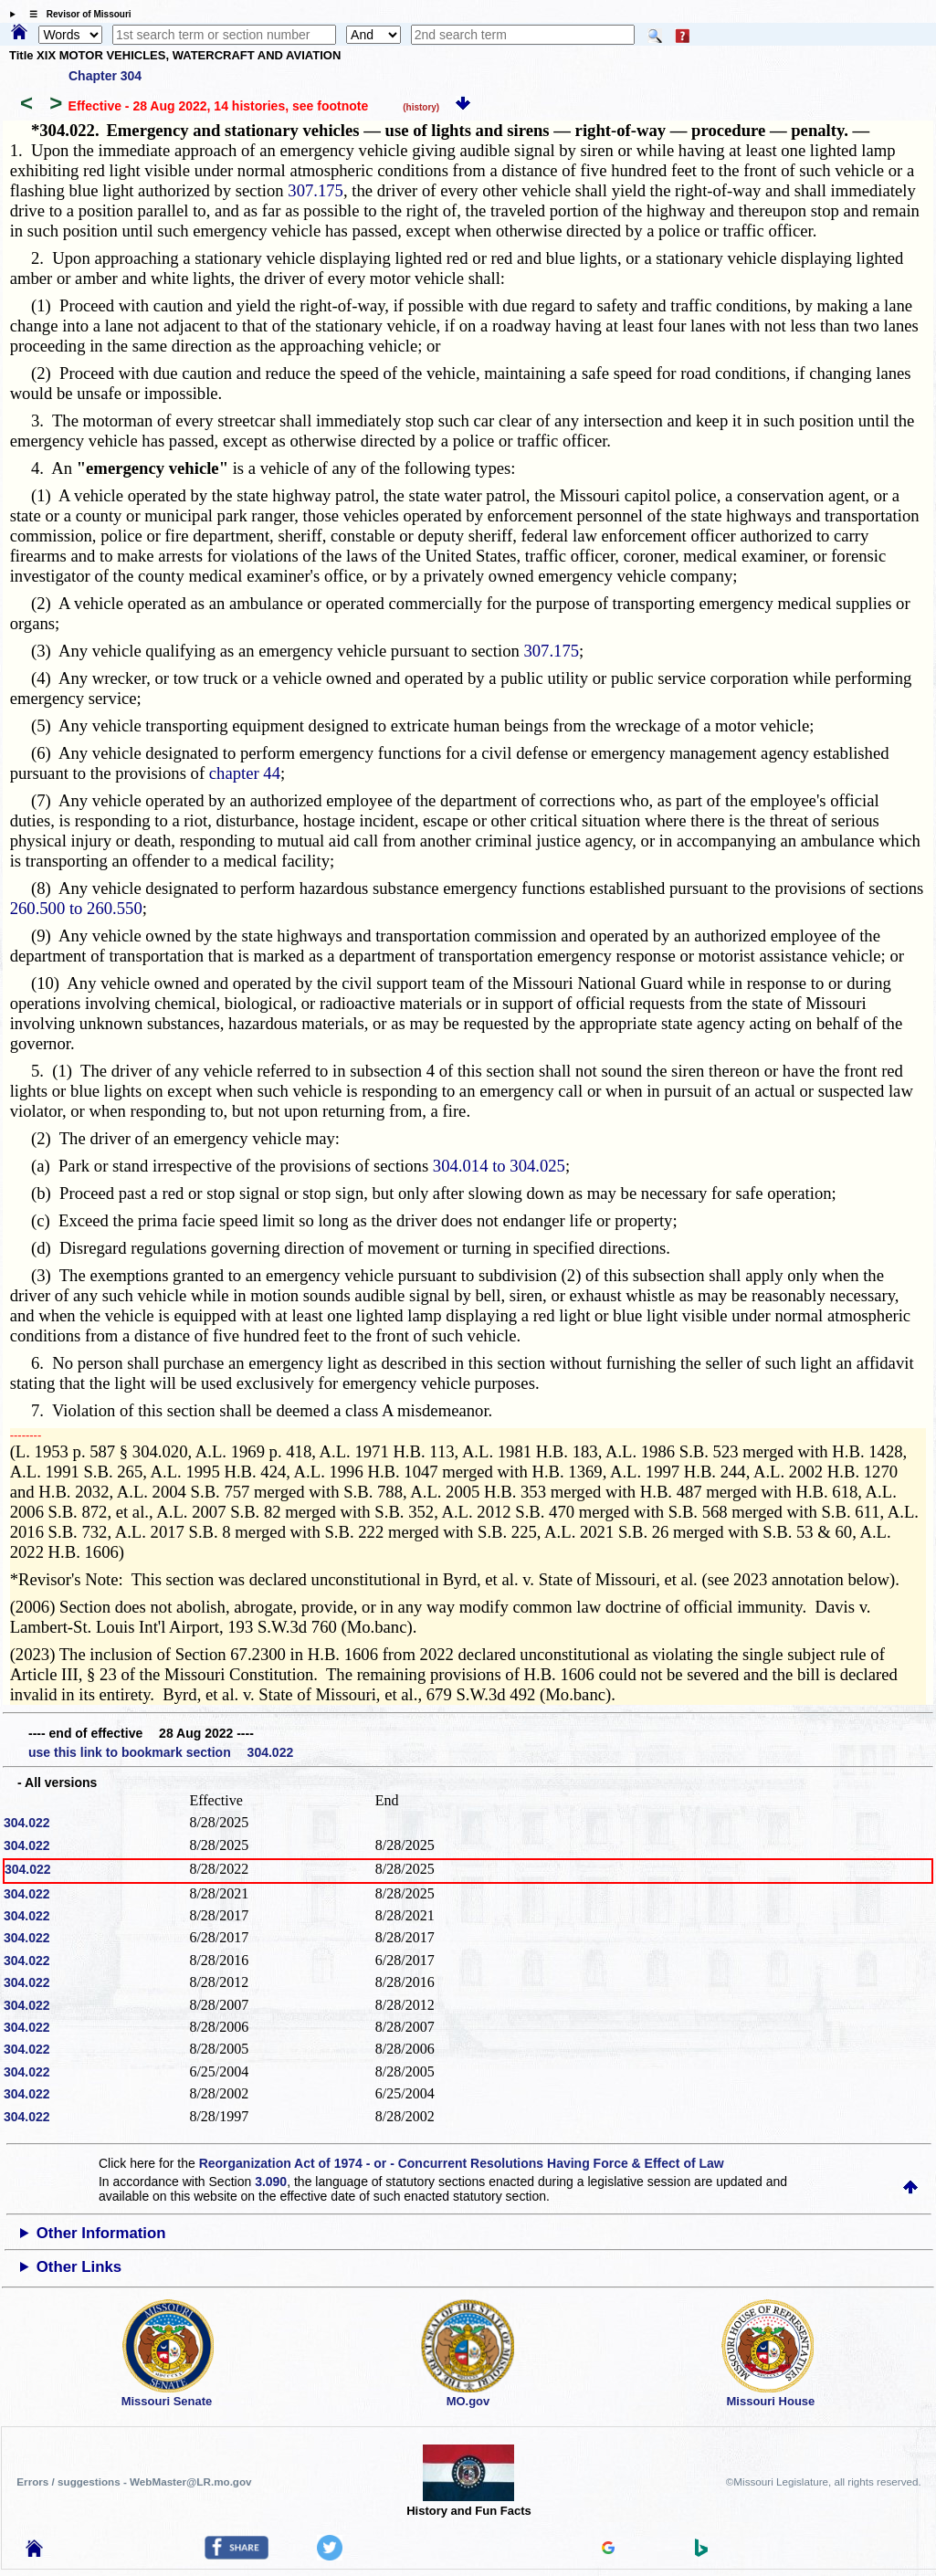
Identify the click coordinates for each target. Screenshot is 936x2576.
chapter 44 (244, 773)
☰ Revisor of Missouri (75, 14)
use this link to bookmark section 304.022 (160, 1752)
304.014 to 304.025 (499, 1165)
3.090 (271, 2181)
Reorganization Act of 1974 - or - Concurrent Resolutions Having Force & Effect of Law (461, 2163)
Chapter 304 (105, 75)
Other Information (101, 2233)
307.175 (315, 190)
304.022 (27, 1822)
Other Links (79, 2267)
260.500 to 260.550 (76, 908)
